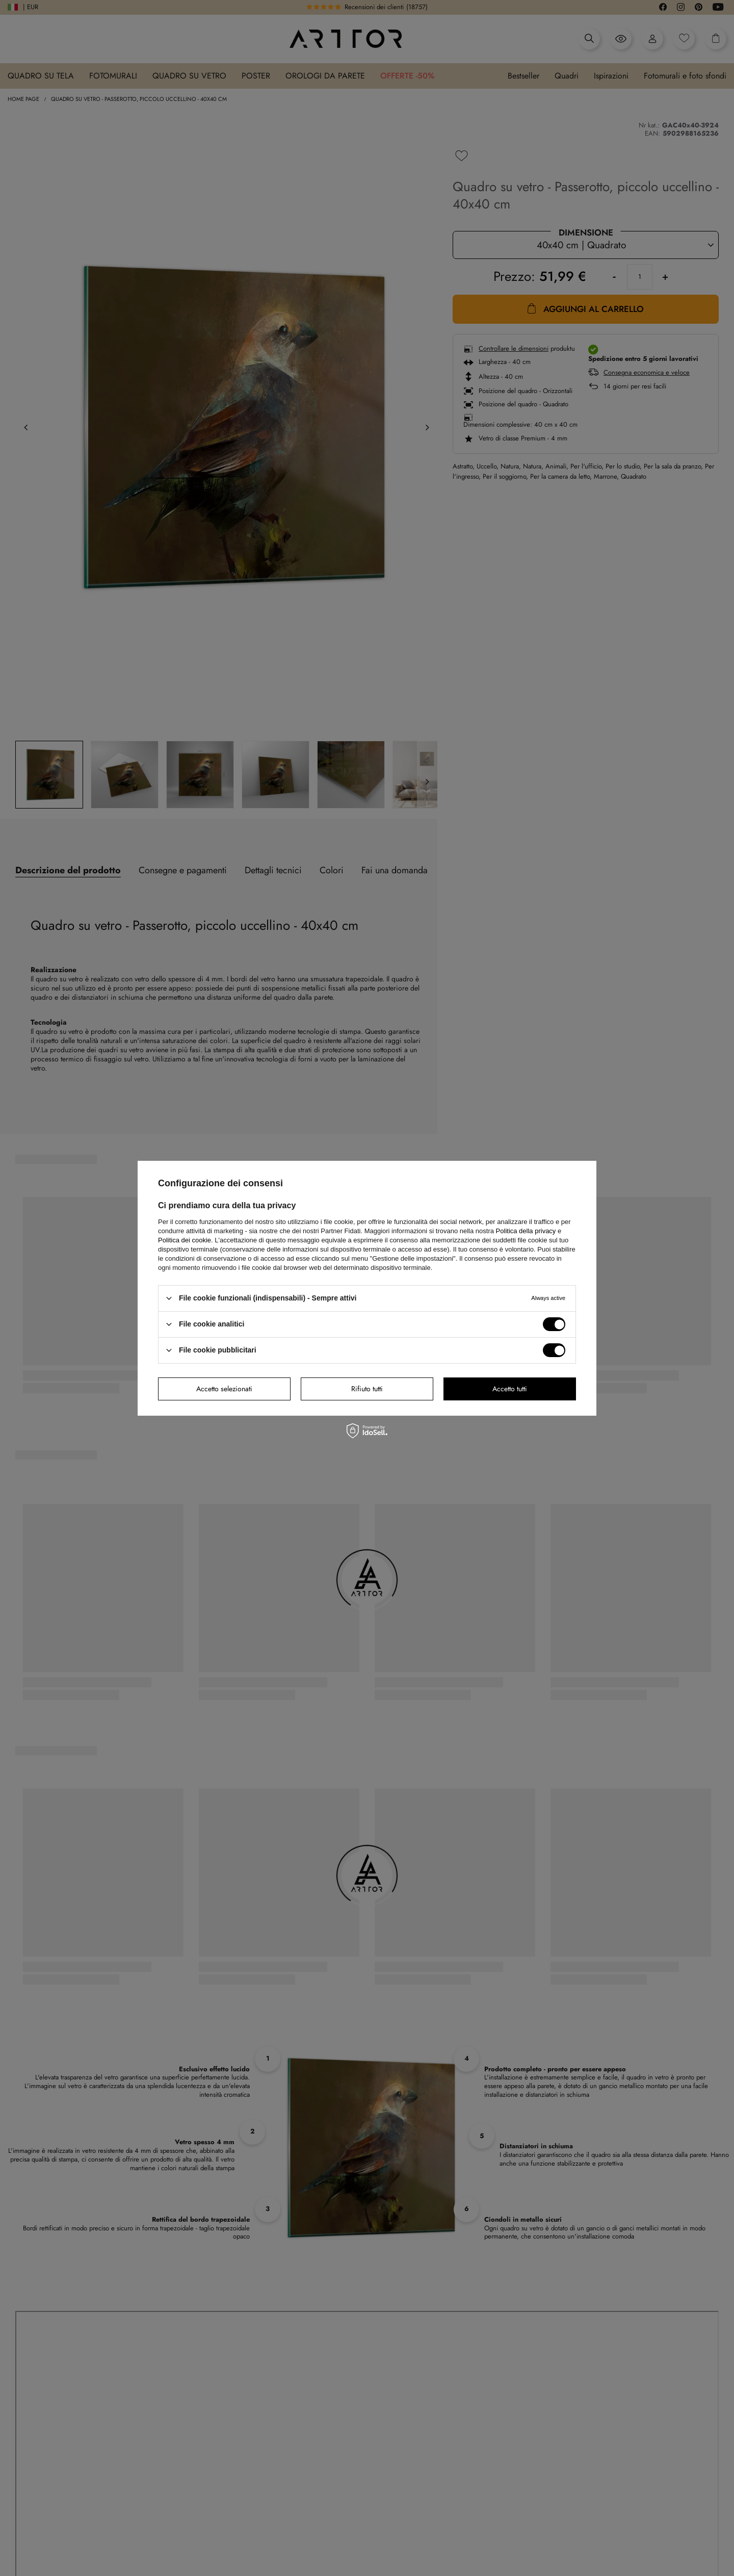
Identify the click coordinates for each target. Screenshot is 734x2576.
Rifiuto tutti (367, 1389)
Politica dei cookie (184, 1239)
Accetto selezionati (224, 1389)
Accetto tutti (509, 1389)
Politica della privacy (526, 1230)
